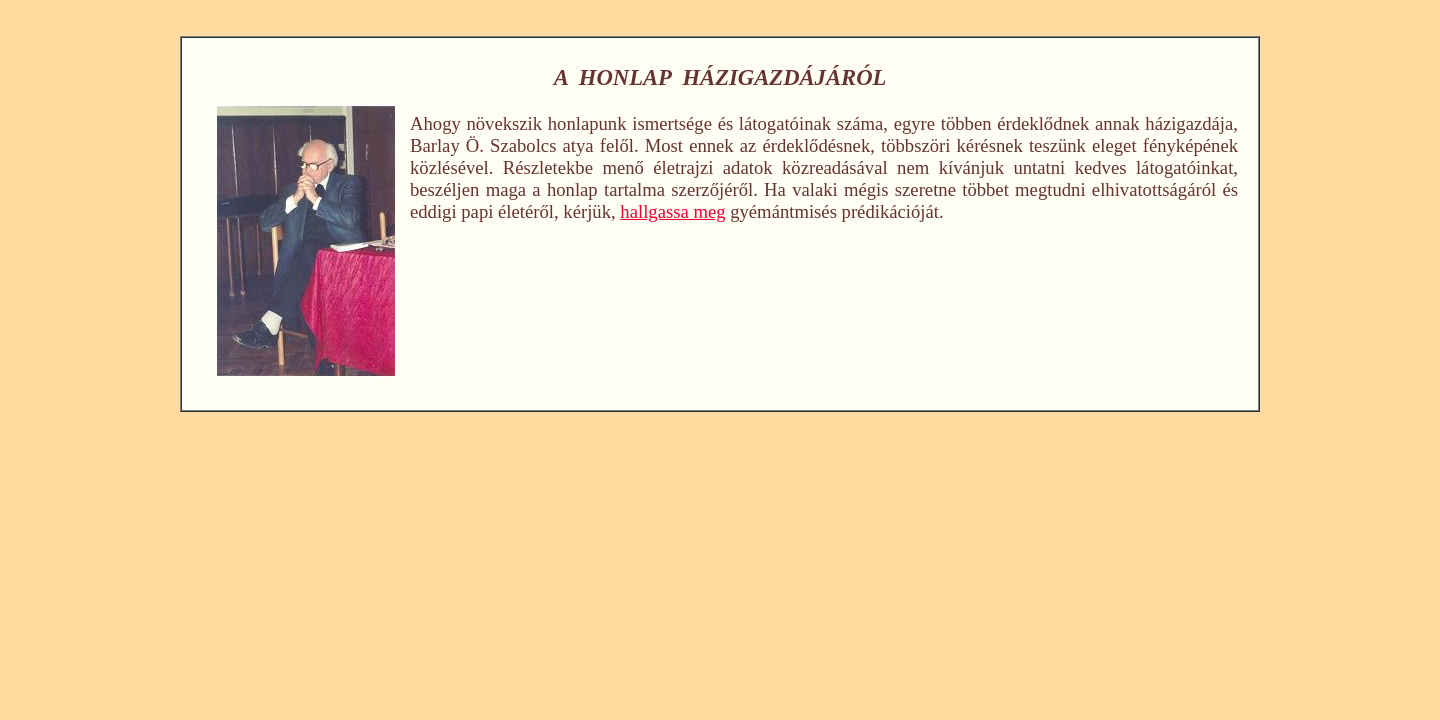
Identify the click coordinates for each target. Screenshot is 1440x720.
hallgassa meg (672, 211)
